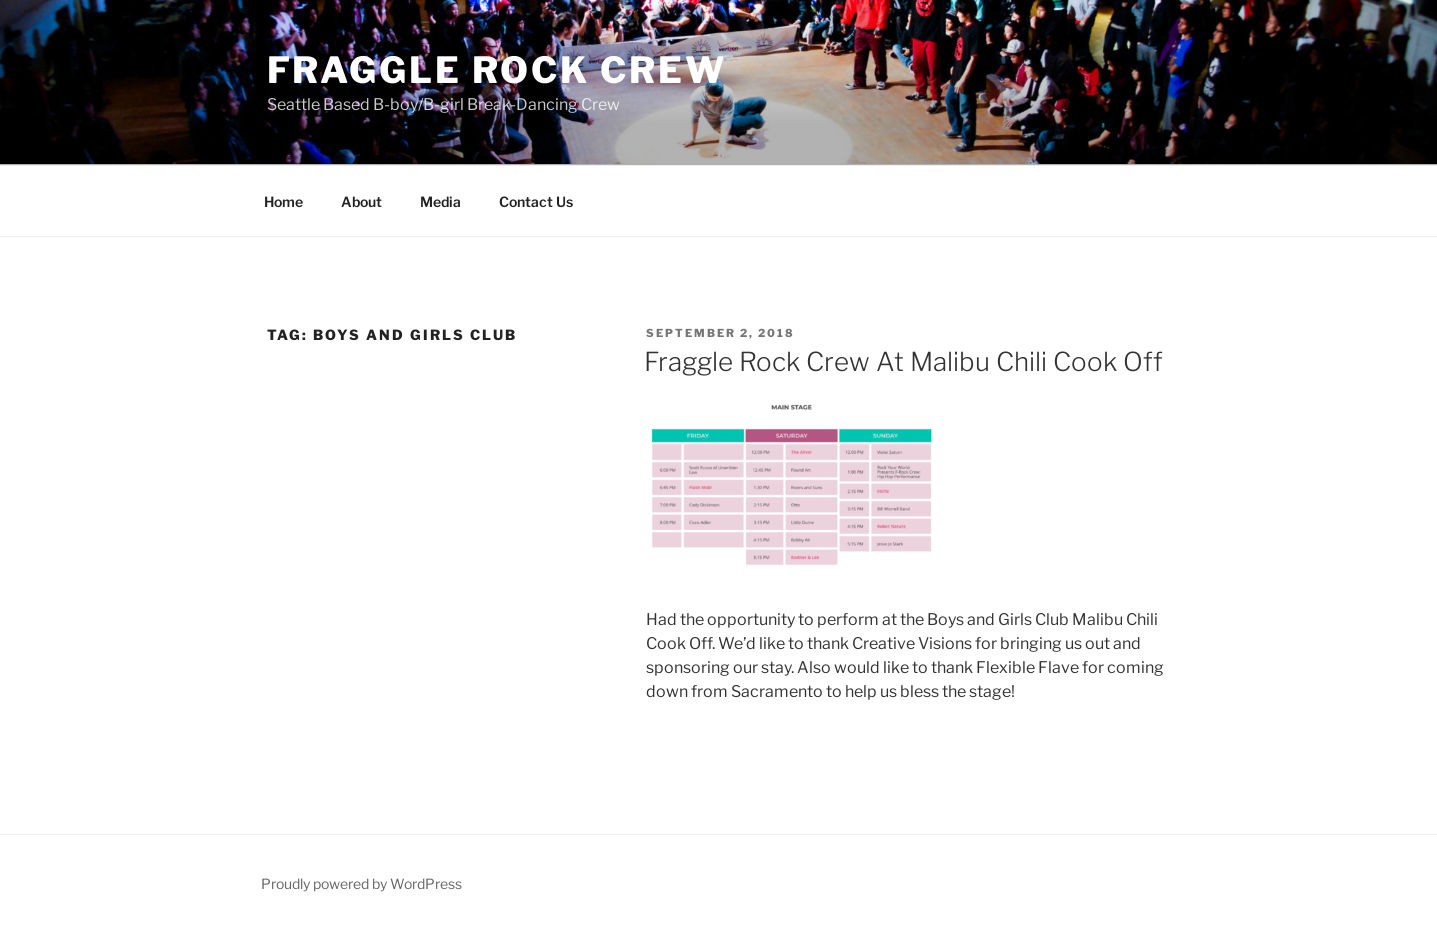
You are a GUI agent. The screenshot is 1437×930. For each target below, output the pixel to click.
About (361, 201)
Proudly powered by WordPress (361, 883)
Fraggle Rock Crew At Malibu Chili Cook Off (903, 361)
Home (283, 201)
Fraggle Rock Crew (497, 70)
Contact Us (536, 201)
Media (440, 201)
